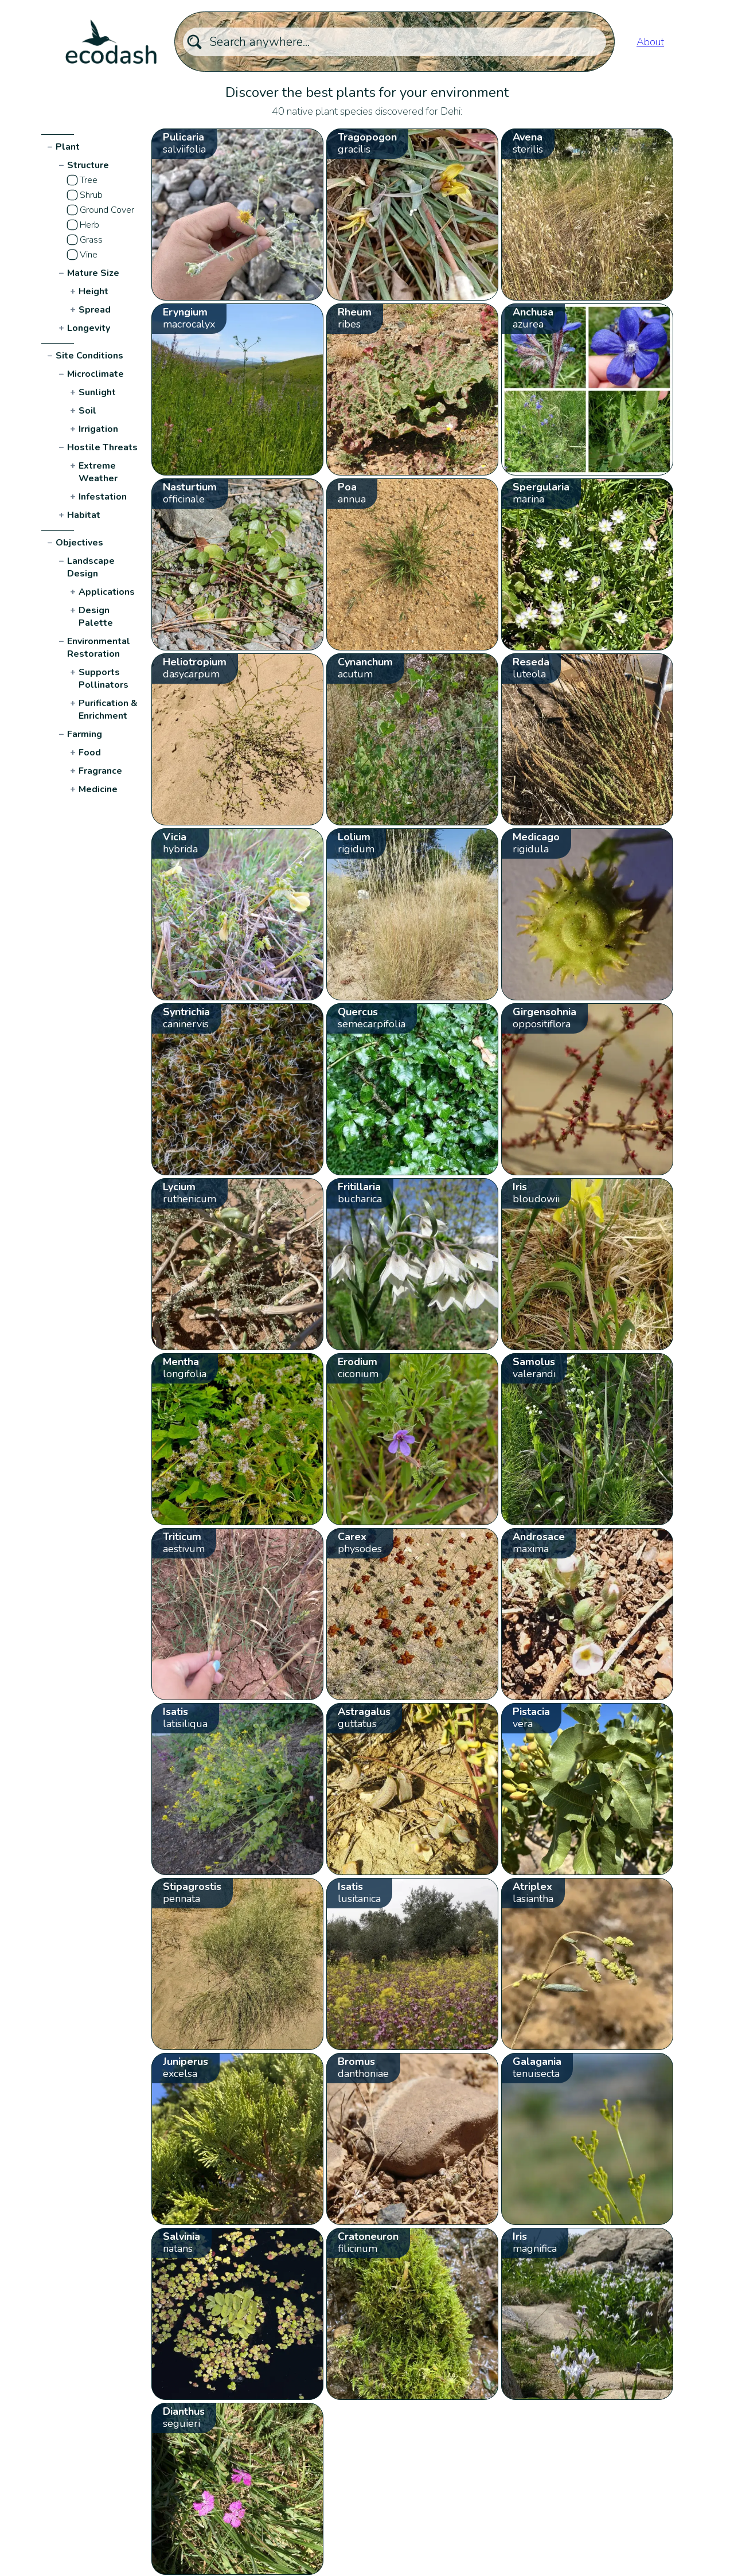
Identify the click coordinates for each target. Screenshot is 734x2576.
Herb (89, 225)
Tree (88, 180)
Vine (88, 254)
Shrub (91, 195)
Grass (91, 239)
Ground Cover (107, 210)
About (650, 42)
